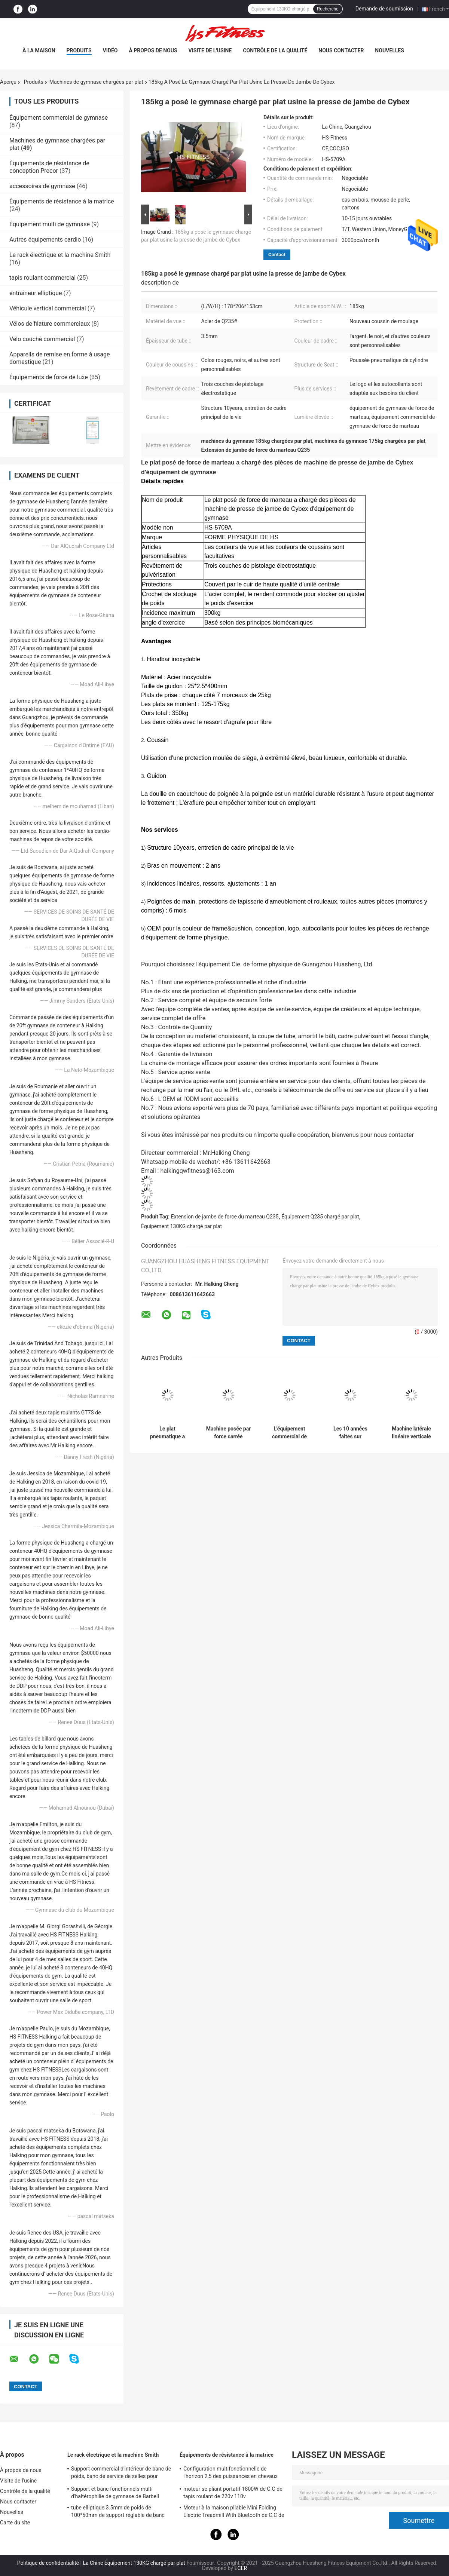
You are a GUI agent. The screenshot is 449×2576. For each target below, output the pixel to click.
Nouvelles (389, 50)
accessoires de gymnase (42, 186)
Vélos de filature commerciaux (49, 323)
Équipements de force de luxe (48, 377)
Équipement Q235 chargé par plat (320, 1217)
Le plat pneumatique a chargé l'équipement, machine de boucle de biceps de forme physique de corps (167, 1433)
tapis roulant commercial (42, 277)
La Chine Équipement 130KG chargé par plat (134, 2563)
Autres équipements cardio (45, 239)
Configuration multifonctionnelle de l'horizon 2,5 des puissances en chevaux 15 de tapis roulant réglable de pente (230, 2473)
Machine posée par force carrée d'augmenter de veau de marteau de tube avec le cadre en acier (228, 1433)
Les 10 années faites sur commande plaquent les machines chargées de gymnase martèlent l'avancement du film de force (351, 1433)
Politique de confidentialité (48, 2563)
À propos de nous (153, 50)
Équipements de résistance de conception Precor (49, 167)
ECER (240, 2568)
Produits (79, 50)
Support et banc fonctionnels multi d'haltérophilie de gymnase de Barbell (115, 2492)
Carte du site (15, 2523)
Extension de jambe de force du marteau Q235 (225, 1217)
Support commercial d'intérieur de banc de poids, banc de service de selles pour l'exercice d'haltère (121, 2473)
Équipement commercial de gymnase (58, 117)
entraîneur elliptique (35, 293)
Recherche (328, 9)
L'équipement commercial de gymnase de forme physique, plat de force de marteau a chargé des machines (289, 1433)
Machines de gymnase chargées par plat (96, 82)
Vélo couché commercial (42, 339)
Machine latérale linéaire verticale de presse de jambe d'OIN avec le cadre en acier (411, 1433)
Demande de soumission (384, 9)
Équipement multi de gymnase (49, 224)
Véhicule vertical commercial (47, 308)
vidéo (110, 50)
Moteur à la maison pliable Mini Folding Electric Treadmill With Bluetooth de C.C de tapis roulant (233, 2512)
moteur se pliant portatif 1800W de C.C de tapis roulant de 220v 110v (232, 2492)
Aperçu (8, 82)
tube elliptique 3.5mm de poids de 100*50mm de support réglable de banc (118, 2511)
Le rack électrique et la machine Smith (59, 254)
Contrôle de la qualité (275, 50)
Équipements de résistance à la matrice (61, 201)
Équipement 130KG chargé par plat (181, 1226)
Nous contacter (341, 50)
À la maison (38, 50)
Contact (276, 254)
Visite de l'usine (210, 50)
